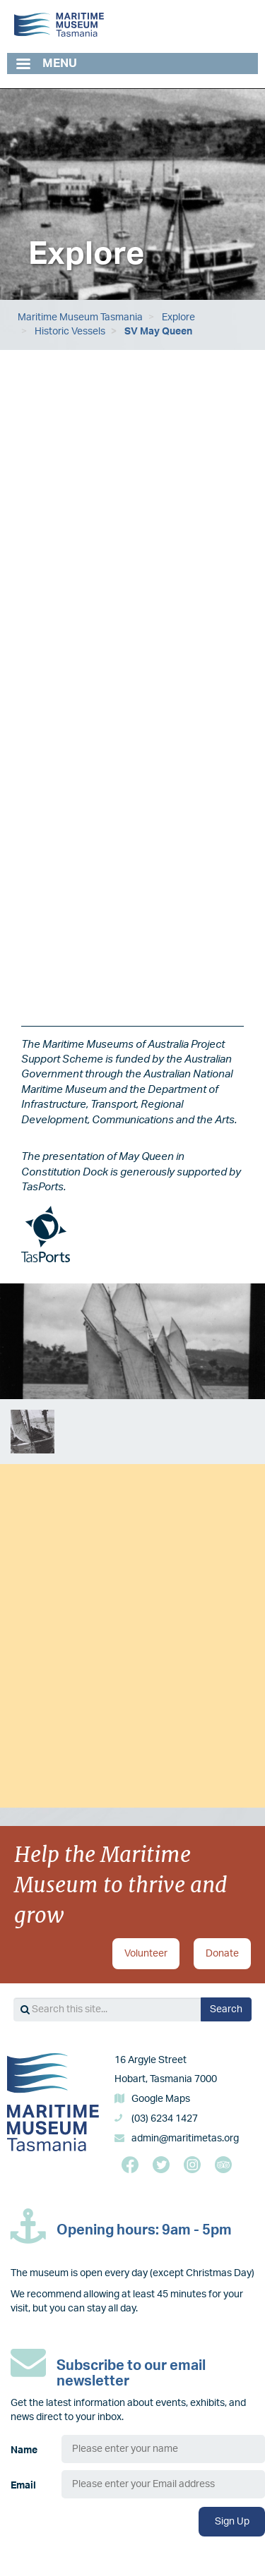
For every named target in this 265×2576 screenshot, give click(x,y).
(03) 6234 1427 (164, 2119)
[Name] (163, 2449)
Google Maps (160, 2099)
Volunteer (145, 1954)
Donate (222, 1954)
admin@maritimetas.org (185, 2138)
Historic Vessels (70, 332)
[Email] (163, 2484)
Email (23, 2486)
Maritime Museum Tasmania (80, 317)
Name (24, 2450)
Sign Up (232, 2522)
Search (226, 2009)
